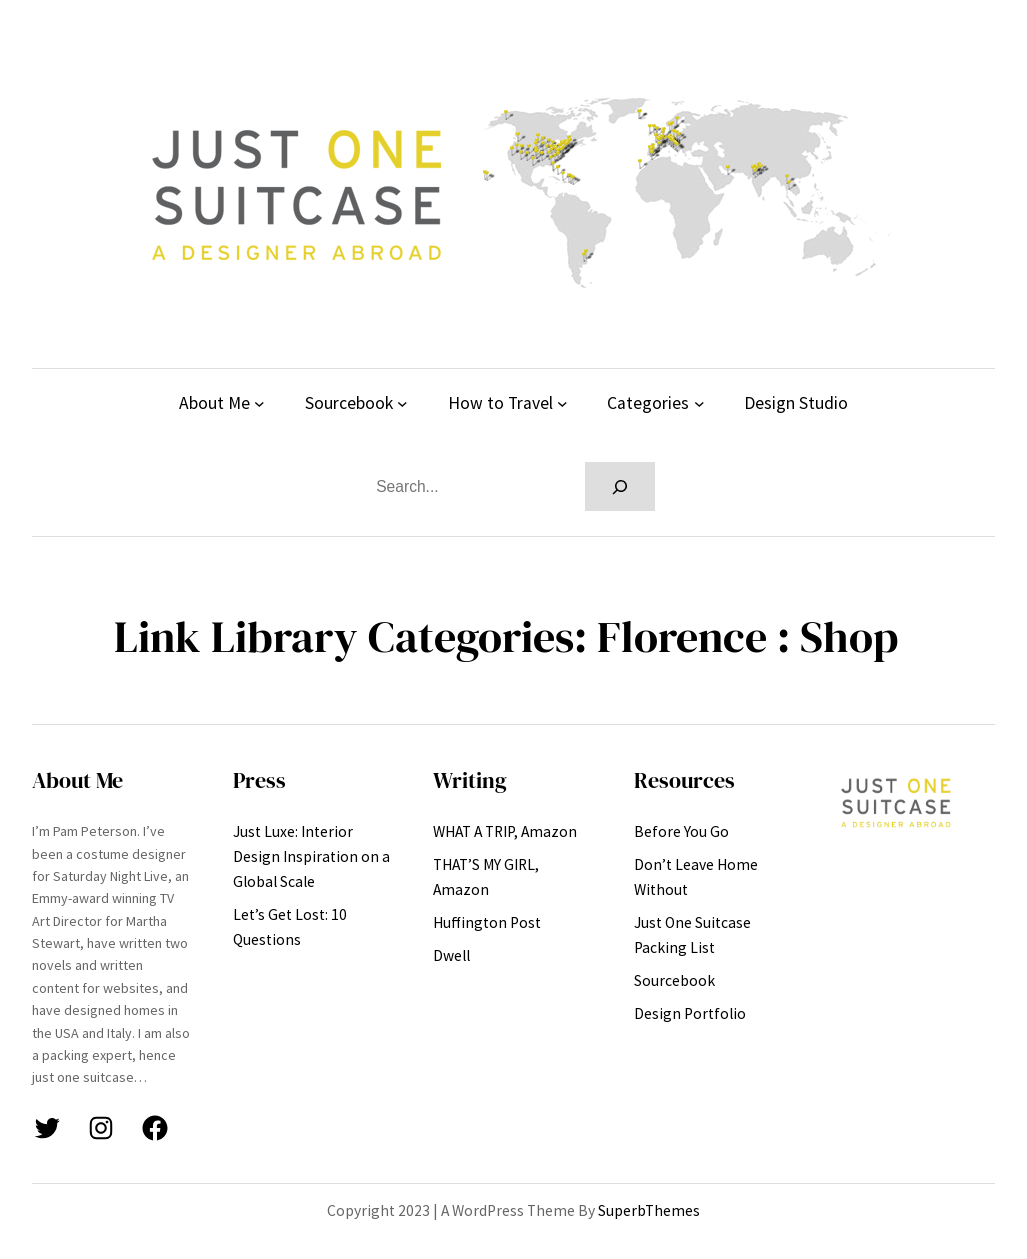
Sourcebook (349, 403)
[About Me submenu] (259, 403)
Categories (648, 403)
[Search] (620, 486)
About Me (214, 403)
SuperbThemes (649, 1210)
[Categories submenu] (699, 403)
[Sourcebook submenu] (402, 403)
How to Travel (500, 403)
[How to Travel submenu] (562, 403)
